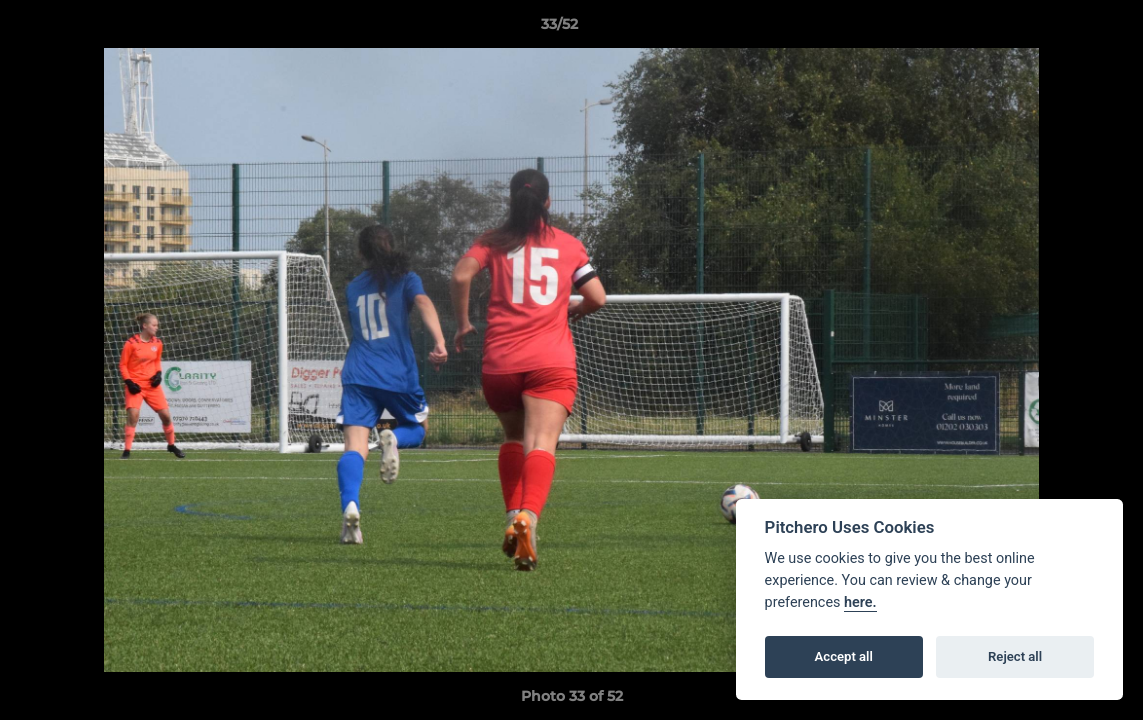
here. (860, 602)
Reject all (1015, 656)
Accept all (844, 656)
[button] (1059, 29)
